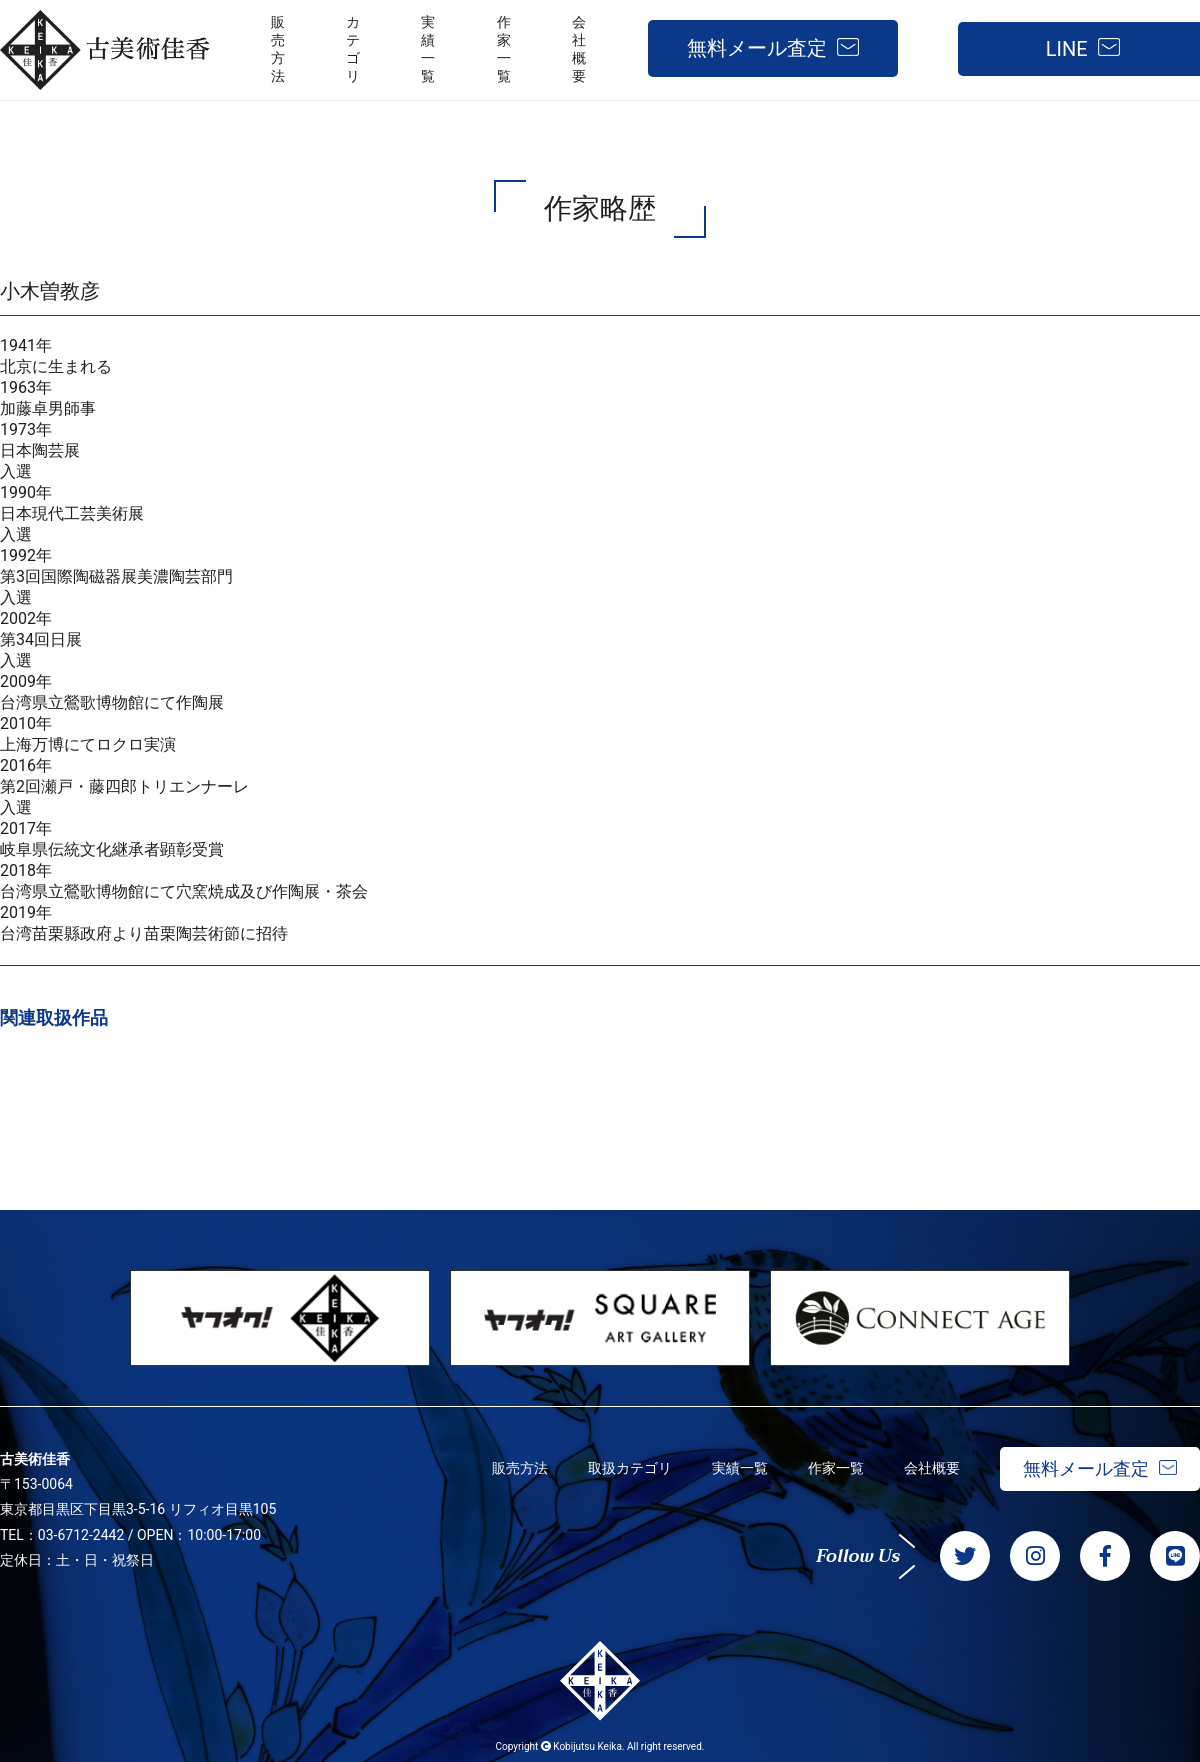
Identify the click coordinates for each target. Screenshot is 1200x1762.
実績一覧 (740, 1468)
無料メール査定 (757, 48)
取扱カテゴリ (630, 1468)
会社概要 (932, 1468)
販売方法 (520, 1468)
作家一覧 (836, 1468)
